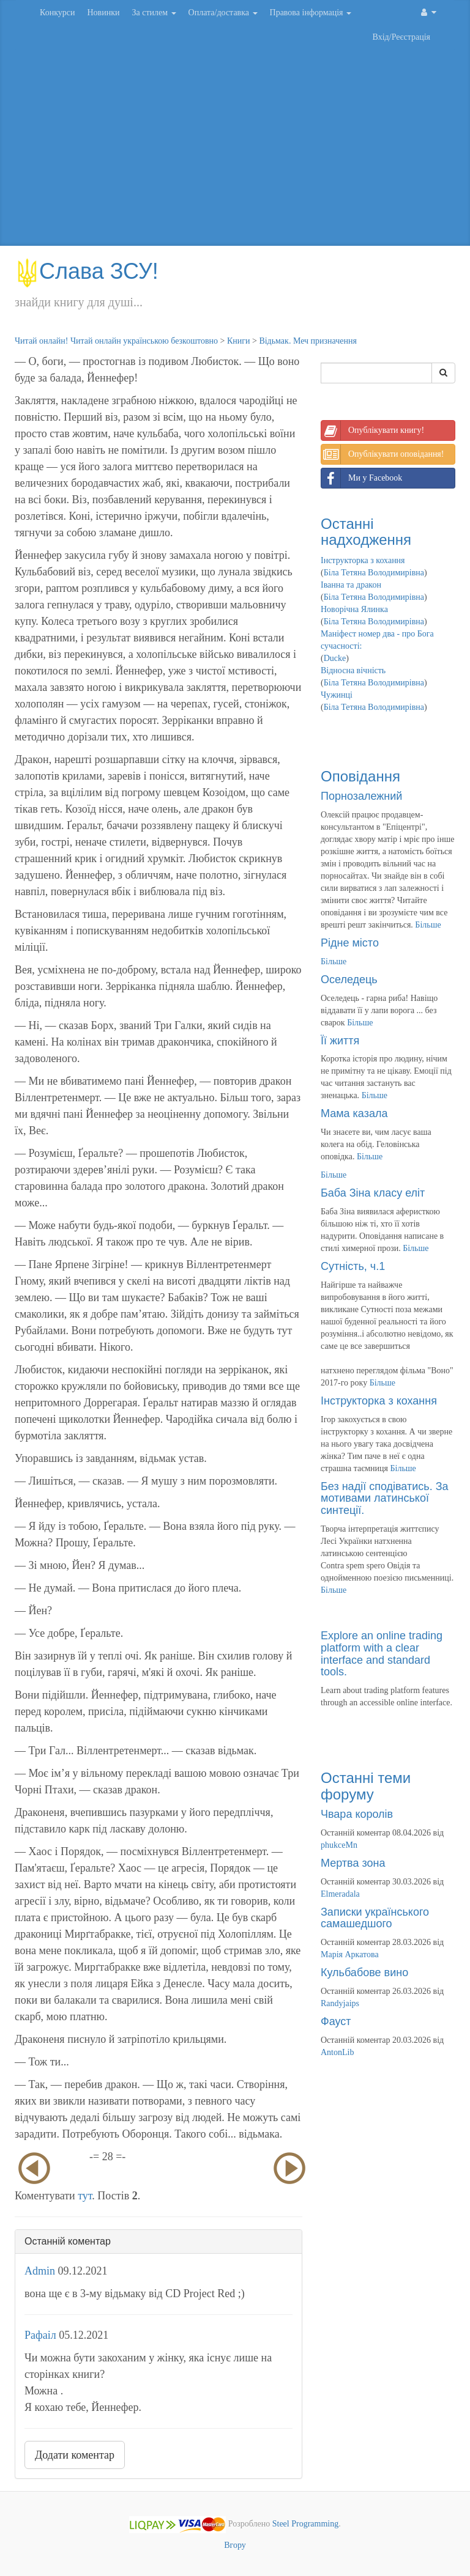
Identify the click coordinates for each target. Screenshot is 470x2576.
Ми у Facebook (361, 478)
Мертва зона (353, 1863)
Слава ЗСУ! (87, 271)
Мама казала (354, 1113)
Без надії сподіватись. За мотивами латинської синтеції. (385, 1498)
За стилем (154, 12)
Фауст (336, 2021)
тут (85, 2196)
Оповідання (360, 776)
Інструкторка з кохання (363, 560)
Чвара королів (357, 1814)
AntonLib (337, 2052)
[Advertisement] (235, 148)
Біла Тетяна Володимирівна (374, 572)
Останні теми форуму (366, 1786)
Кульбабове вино (364, 1972)
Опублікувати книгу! (372, 430)
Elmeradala (340, 1894)
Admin (39, 2271)
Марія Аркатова (350, 1954)
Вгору (235, 2545)
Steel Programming (305, 2523)
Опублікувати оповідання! (382, 454)
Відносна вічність (353, 670)
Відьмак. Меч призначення (308, 340)
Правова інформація (311, 12)
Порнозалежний (361, 796)
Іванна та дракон (351, 584)
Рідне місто (350, 943)
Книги (238, 340)
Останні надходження (366, 531)
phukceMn (339, 1845)
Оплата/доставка (223, 12)
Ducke (335, 658)
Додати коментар (74, 2455)
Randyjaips (340, 2003)
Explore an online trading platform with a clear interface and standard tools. (381, 1653)
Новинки (103, 12)
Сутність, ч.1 (353, 1266)
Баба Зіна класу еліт (373, 1193)
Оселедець (349, 979)
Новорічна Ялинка (354, 609)
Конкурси (57, 12)
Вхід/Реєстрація (401, 37)
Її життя (340, 1041)
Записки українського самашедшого (375, 1918)
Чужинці (336, 694)
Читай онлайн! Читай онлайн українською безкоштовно (116, 340)
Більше (428, 924)
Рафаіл (40, 2335)
